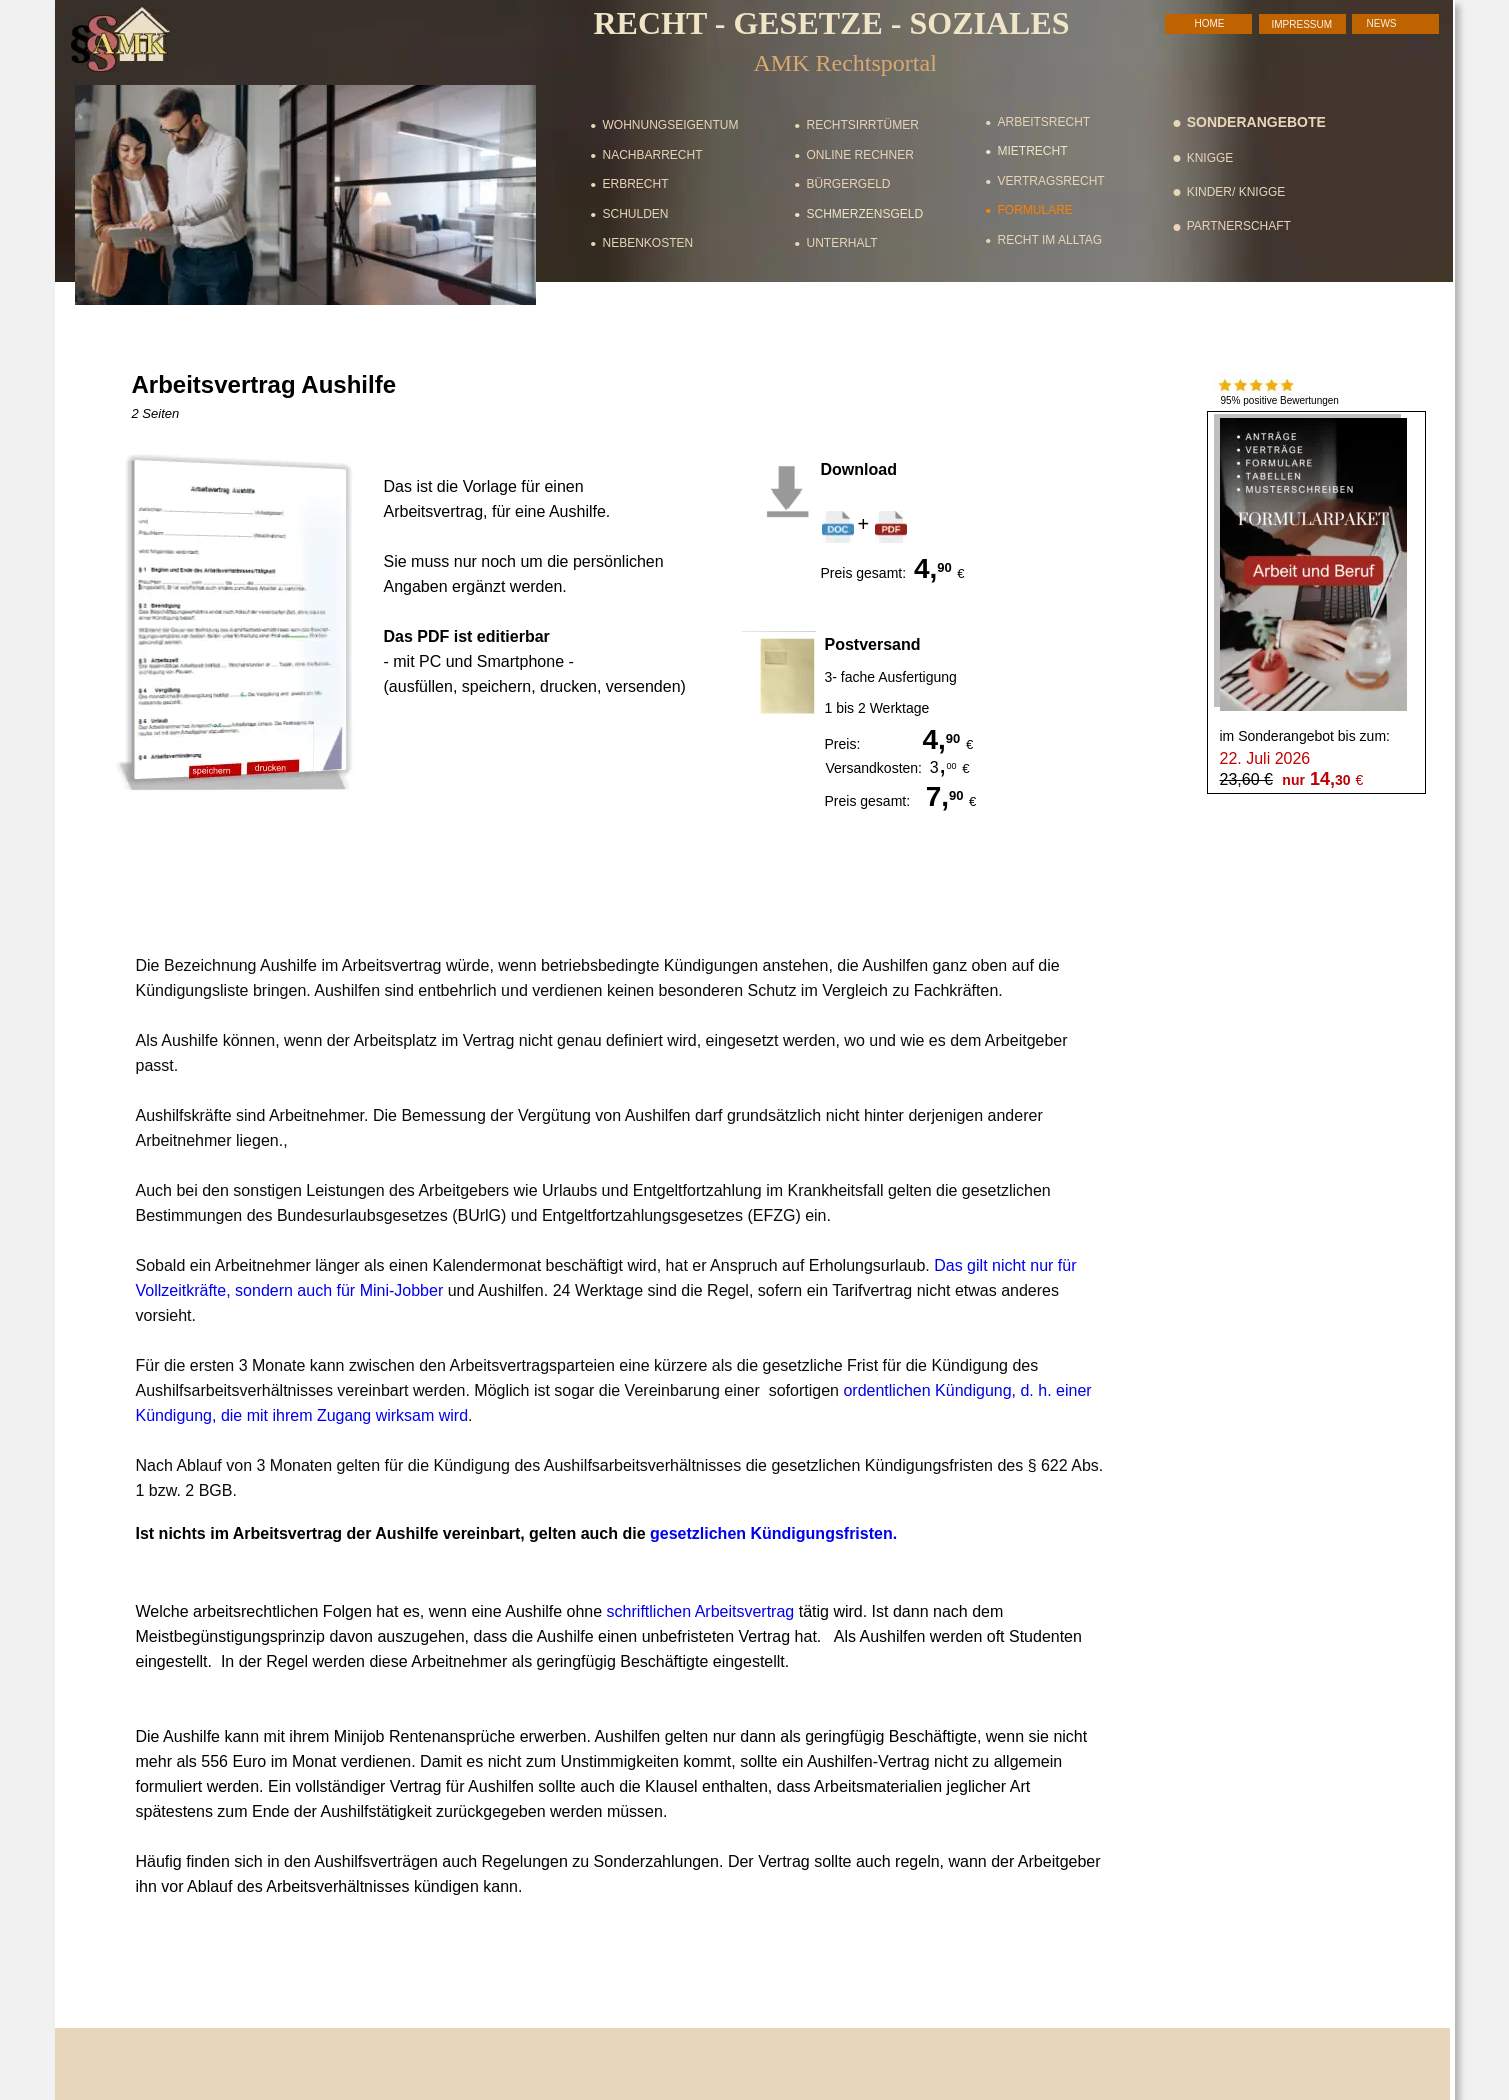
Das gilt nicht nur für (1007, 1265)
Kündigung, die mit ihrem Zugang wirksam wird (302, 1415)
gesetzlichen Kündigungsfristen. (773, 1533)
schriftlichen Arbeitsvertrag (701, 1611)
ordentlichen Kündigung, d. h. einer (969, 1390)
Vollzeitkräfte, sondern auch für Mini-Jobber (290, 1290)
